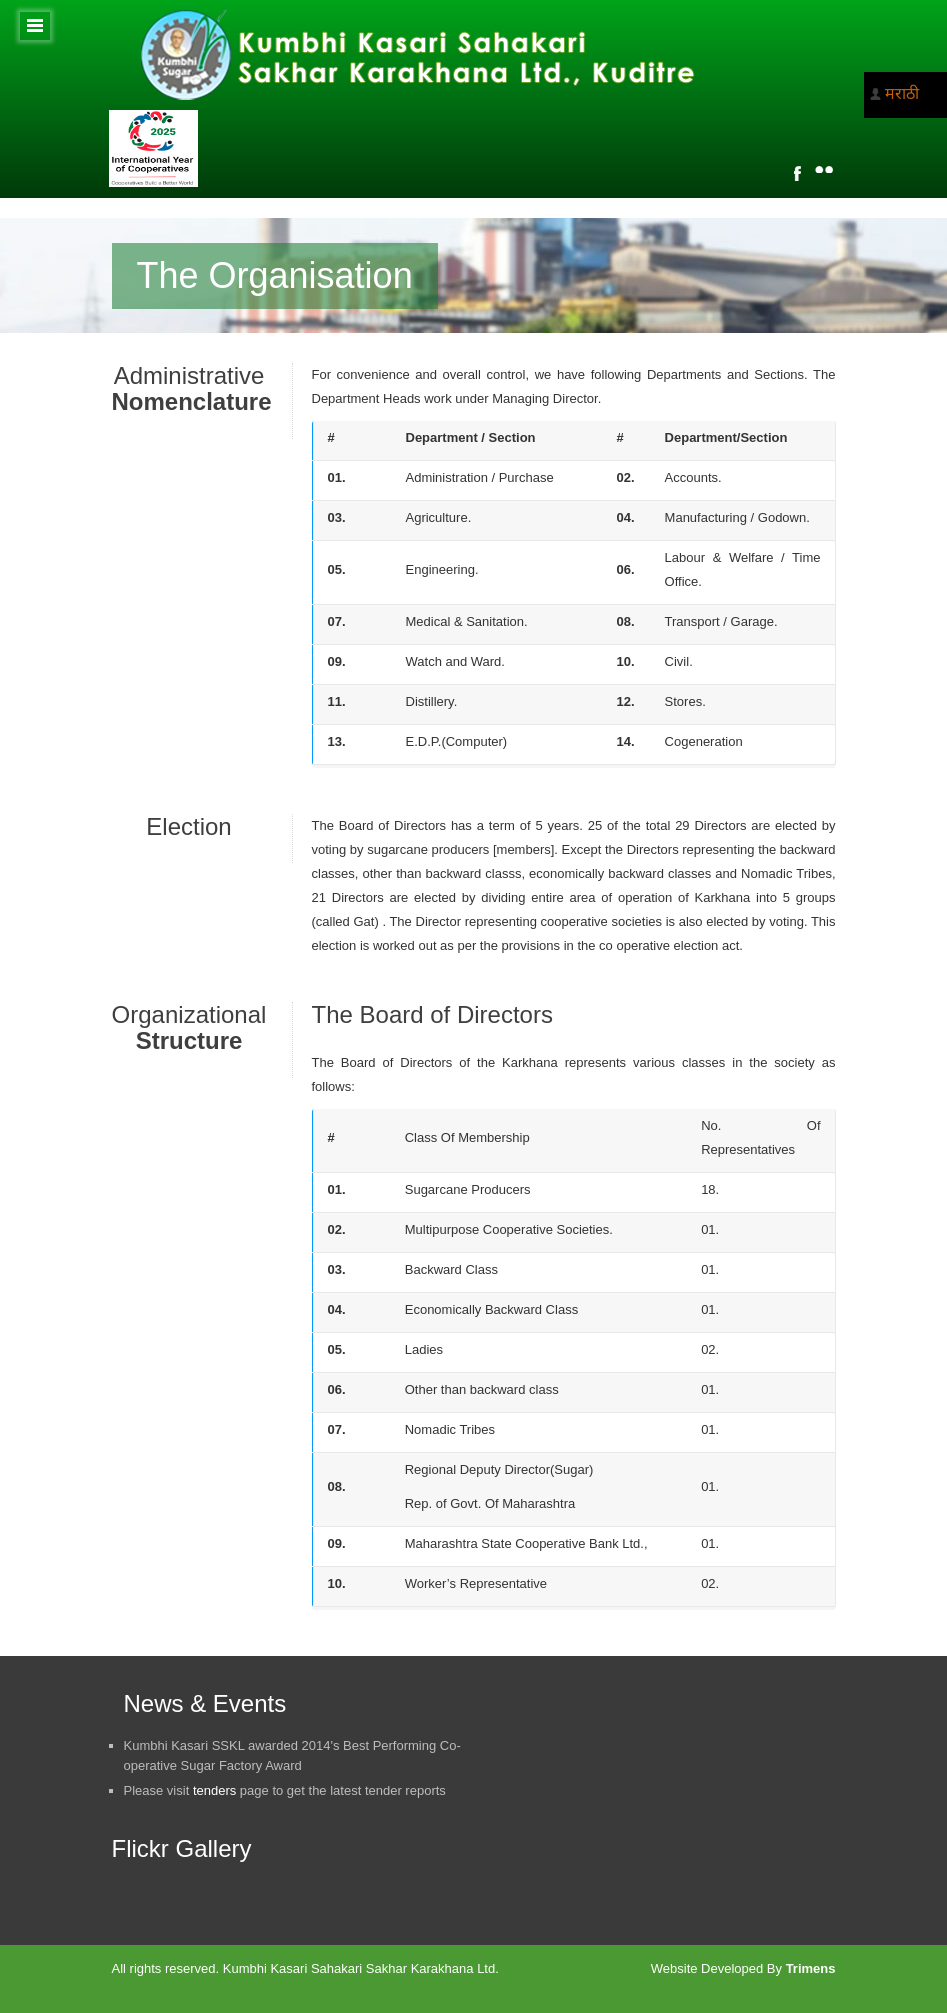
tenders (214, 1790)
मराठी (902, 93)
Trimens (811, 1968)
